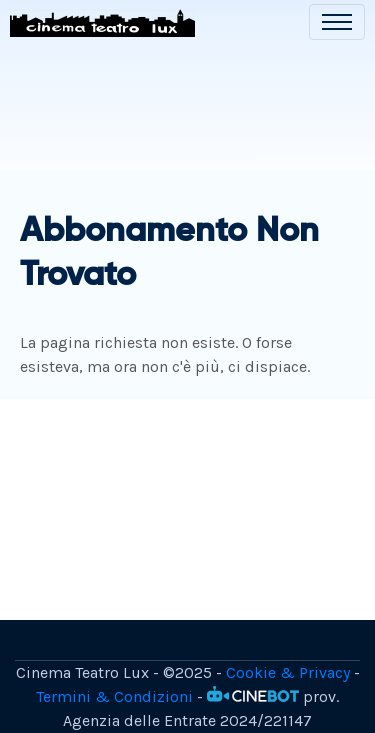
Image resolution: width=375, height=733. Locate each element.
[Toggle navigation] (337, 22)
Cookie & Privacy (288, 672)
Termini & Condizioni (114, 696)
